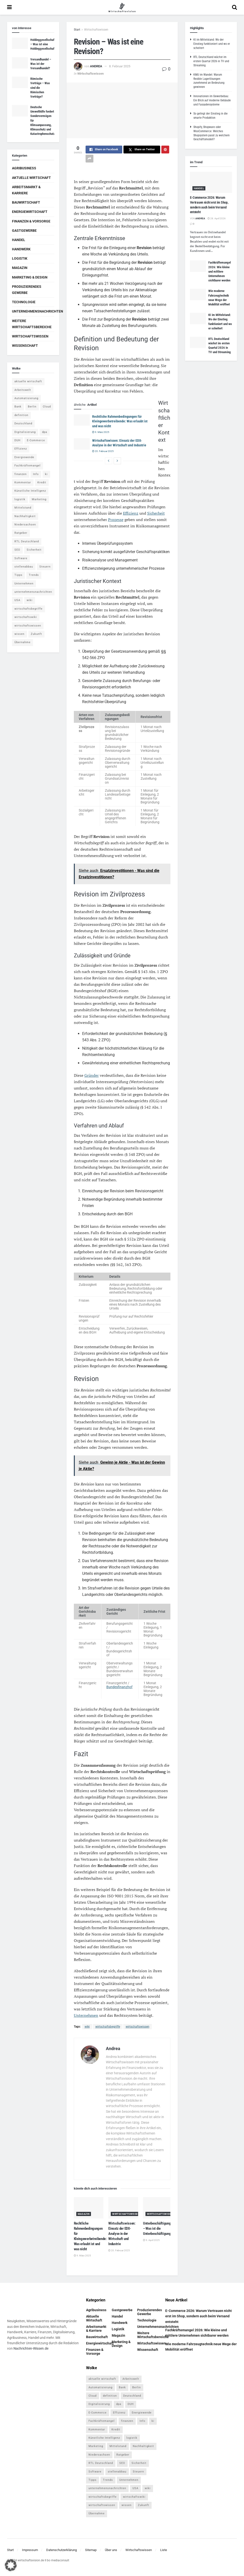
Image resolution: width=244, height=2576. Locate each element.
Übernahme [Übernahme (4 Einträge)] (22, 642)
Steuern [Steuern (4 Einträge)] (45, 566)
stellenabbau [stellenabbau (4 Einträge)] (23, 566)
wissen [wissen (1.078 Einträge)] (19, 634)
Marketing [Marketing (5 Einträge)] (39, 499)
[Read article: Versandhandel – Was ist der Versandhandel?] (20, 63)
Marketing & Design (29, 277)
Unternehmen (86, 2015)
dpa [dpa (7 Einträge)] (44, 432)
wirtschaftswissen (137, 2026)
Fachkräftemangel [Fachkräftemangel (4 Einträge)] (27, 465)
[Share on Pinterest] (165, 149)
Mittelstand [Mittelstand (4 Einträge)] (22, 507)
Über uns (111, 2550)
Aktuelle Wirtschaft (31, 178)
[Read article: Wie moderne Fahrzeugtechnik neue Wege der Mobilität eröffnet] (198, 294)
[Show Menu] (9, 7)
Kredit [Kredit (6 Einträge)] (41, 482)
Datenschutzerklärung (61, 2550)
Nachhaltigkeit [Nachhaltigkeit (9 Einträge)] (25, 516)
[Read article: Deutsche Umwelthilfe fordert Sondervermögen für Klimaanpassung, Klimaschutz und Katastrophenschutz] (20, 110)
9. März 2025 (100, 432)
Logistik (19, 258)
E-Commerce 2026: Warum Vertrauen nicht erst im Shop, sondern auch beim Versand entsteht (198, 2316)
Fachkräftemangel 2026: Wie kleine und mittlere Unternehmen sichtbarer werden (219, 271)
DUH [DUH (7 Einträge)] (17, 440)
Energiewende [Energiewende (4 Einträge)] (24, 457)
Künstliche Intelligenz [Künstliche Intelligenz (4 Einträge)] (30, 490)
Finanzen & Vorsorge (31, 221)
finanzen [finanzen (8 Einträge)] (20, 474)
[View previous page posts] (108, 460)
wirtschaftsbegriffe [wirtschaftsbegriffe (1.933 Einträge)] (28, 608)
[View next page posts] (117, 460)
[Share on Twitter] (141, 149)
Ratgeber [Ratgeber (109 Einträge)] (20, 532)
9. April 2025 (151, 2240)
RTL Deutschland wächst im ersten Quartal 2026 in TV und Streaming (211, 61)
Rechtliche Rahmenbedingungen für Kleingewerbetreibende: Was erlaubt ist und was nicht (119, 421)
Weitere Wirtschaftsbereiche (32, 324)
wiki (87, 2026)
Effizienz (130, 513)
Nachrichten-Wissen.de (30, 2348)
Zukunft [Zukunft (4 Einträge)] (36, 634)
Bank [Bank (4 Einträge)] (18, 406)
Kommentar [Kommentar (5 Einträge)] (22, 482)
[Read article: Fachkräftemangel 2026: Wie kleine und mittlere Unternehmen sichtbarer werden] (198, 266)
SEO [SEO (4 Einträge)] (17, 549)
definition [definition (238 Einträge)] (21, 415)
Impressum (30, 2550)
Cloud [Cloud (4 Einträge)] (47, 406)
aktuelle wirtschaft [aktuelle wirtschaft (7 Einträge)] (28, 381)
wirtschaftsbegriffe (107, 2026)
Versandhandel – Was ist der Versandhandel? (40, 64)
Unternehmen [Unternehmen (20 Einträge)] (23, 583)
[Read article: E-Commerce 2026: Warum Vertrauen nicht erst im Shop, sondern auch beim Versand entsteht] (211, 182)
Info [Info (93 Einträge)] (36, 474)
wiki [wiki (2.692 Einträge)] (30, 600)
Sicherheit (156, 513)
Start (77, 29)
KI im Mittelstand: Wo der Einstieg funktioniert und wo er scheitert (211, 44)
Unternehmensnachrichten (37, 311)
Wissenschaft (25, 346)
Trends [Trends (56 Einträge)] (34, 575)
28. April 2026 (217, 218)
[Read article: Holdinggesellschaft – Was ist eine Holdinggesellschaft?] (20, 43)
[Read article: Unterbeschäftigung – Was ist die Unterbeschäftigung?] (158, 2207)
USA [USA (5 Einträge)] (17, 600)
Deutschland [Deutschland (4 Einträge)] (23, 423)
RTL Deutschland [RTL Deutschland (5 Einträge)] (26, 541)
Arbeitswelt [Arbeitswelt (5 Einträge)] (22, 390)
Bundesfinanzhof (119, 1687)
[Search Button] (234, 7)
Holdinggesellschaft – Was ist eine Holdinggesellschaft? (43, 44)
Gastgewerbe (24, 230)
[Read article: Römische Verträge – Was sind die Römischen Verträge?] (20, 82)
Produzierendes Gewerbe (26, 290)
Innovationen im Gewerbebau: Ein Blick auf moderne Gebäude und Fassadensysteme (212, 100)
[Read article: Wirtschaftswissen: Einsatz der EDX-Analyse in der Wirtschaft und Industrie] (82, 444)
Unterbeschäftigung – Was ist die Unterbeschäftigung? (157, 2228)
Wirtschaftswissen (96, 29)
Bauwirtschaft (26, 202)
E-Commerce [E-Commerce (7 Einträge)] (36, 440)
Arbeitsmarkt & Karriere (26, 190)
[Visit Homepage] (122, 7)
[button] (11, 2565)
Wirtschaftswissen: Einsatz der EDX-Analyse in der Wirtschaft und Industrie (121, 2233)
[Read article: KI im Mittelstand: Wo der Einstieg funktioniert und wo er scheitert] (198, 318)
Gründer (91, 1075)
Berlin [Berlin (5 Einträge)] (32, 406)
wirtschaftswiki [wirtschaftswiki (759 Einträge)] (25, 617)
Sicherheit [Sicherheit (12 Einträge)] (34, 549)
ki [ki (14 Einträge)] (46, 474)
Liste (163, 2550)
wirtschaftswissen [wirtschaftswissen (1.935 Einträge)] (27, 625)
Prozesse (115, 519)
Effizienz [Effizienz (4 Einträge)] (20, 448)
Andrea (96, 66)
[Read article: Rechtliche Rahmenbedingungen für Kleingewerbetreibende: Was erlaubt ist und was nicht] (82, 420)
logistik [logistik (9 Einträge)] (19, 499)
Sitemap (91, 2550)
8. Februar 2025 (119, 66)
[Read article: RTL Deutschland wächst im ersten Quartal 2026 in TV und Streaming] (198, 342)
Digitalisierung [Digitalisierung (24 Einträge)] (25, 432)
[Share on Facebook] (104, 149)
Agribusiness (24, 168)
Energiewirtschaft (29, 212)
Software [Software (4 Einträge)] (20, 558)
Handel (18, 240)
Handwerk (21, 249)
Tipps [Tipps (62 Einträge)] (18, 575)
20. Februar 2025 (103, 451)
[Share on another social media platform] (89, 158)
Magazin (84, 2214)
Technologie (23, 302)
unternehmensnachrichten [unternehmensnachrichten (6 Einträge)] (33, 591)
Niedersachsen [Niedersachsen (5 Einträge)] (25, 524)
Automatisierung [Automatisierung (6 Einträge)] (26, 398)
